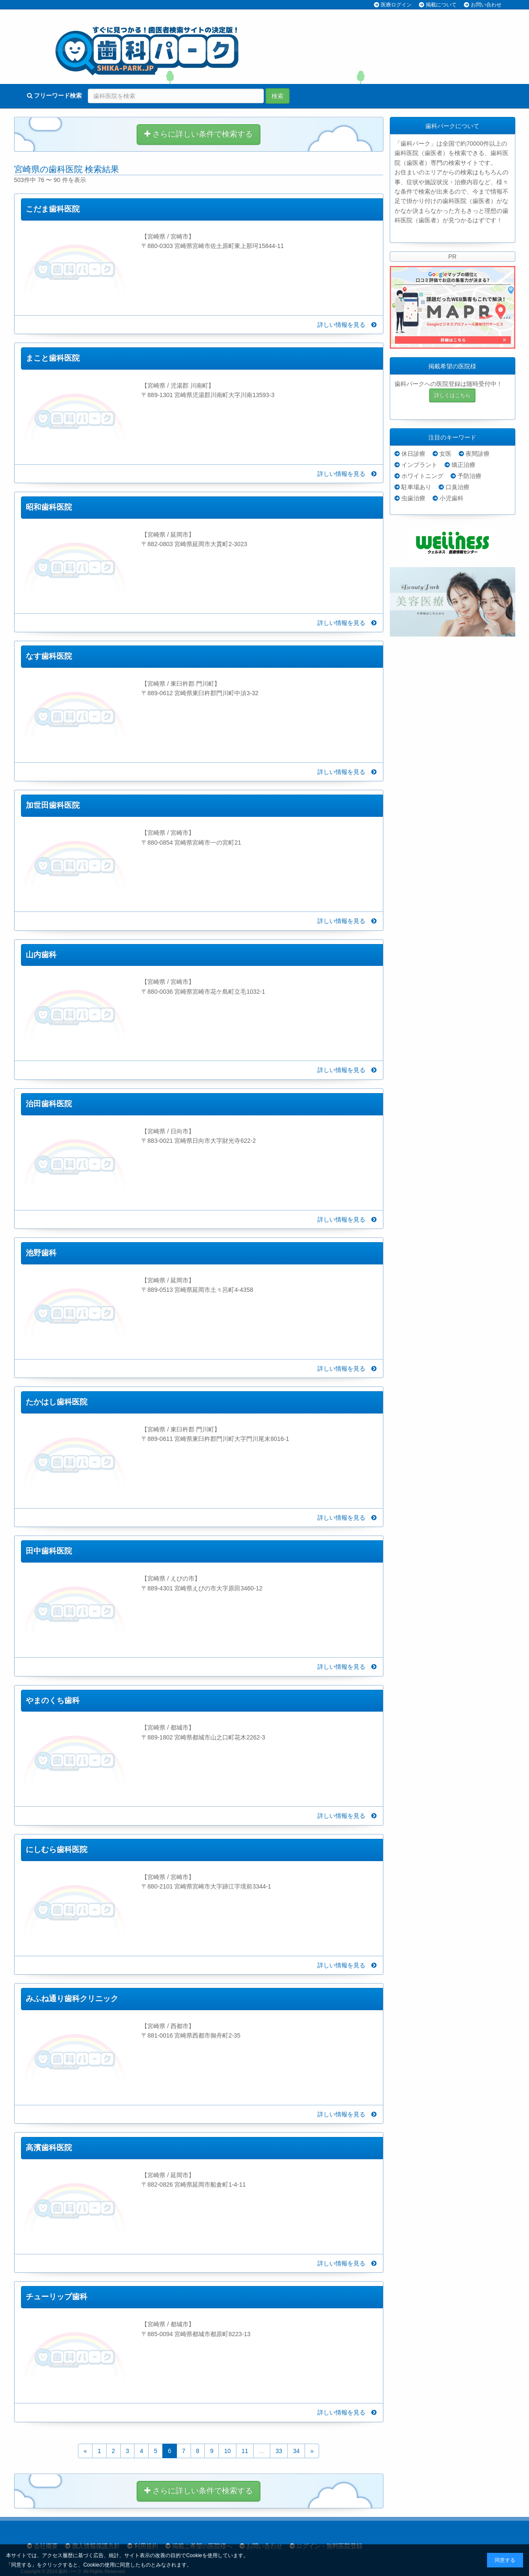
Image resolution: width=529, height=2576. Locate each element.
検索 (278, 96)
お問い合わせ (486, 5)
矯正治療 (463, 464)
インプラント (419, 464)
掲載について (441, 5)
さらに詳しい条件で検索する (198, 134)
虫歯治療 (413, 498)
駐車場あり (416, 487)
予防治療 (469, 475)
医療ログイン (396, 5)
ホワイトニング (422, 475)
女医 (445, 453)
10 (227, 2450)
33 (278, 2450)
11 (245, 2450)
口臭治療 (457, 487)
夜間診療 (478, 453)
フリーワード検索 (54, 95)
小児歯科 (451, 498)
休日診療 (413, 453)
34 (296, 2450)
